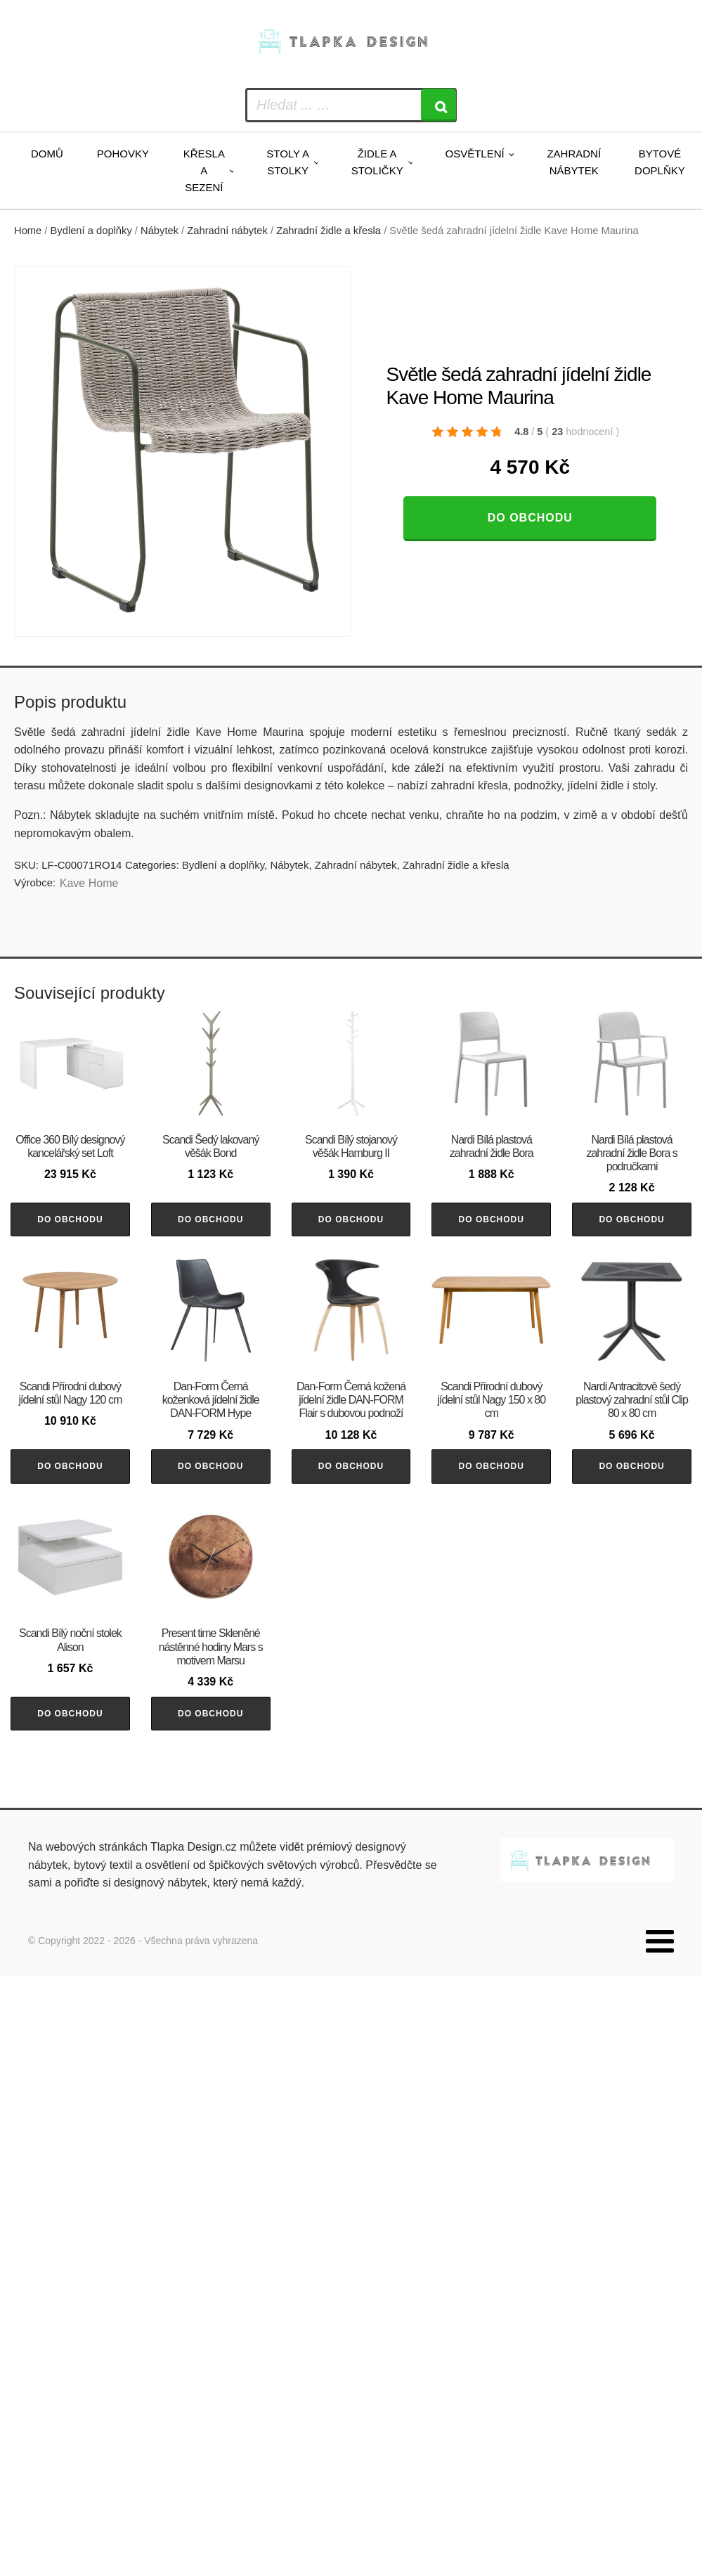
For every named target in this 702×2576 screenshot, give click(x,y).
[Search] (438, 105)
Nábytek (159, 230)
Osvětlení (474, 154)
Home (27, 230)
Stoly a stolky (287, 162)
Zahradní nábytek (574, 162)
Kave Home (89, 883)
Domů (47, 154)
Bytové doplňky (660, 162)
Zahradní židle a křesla (328, 230)
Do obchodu (530, 518)
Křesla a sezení (204, 170)
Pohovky (123, 154)
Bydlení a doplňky (91, 230)
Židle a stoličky (377, 162)
